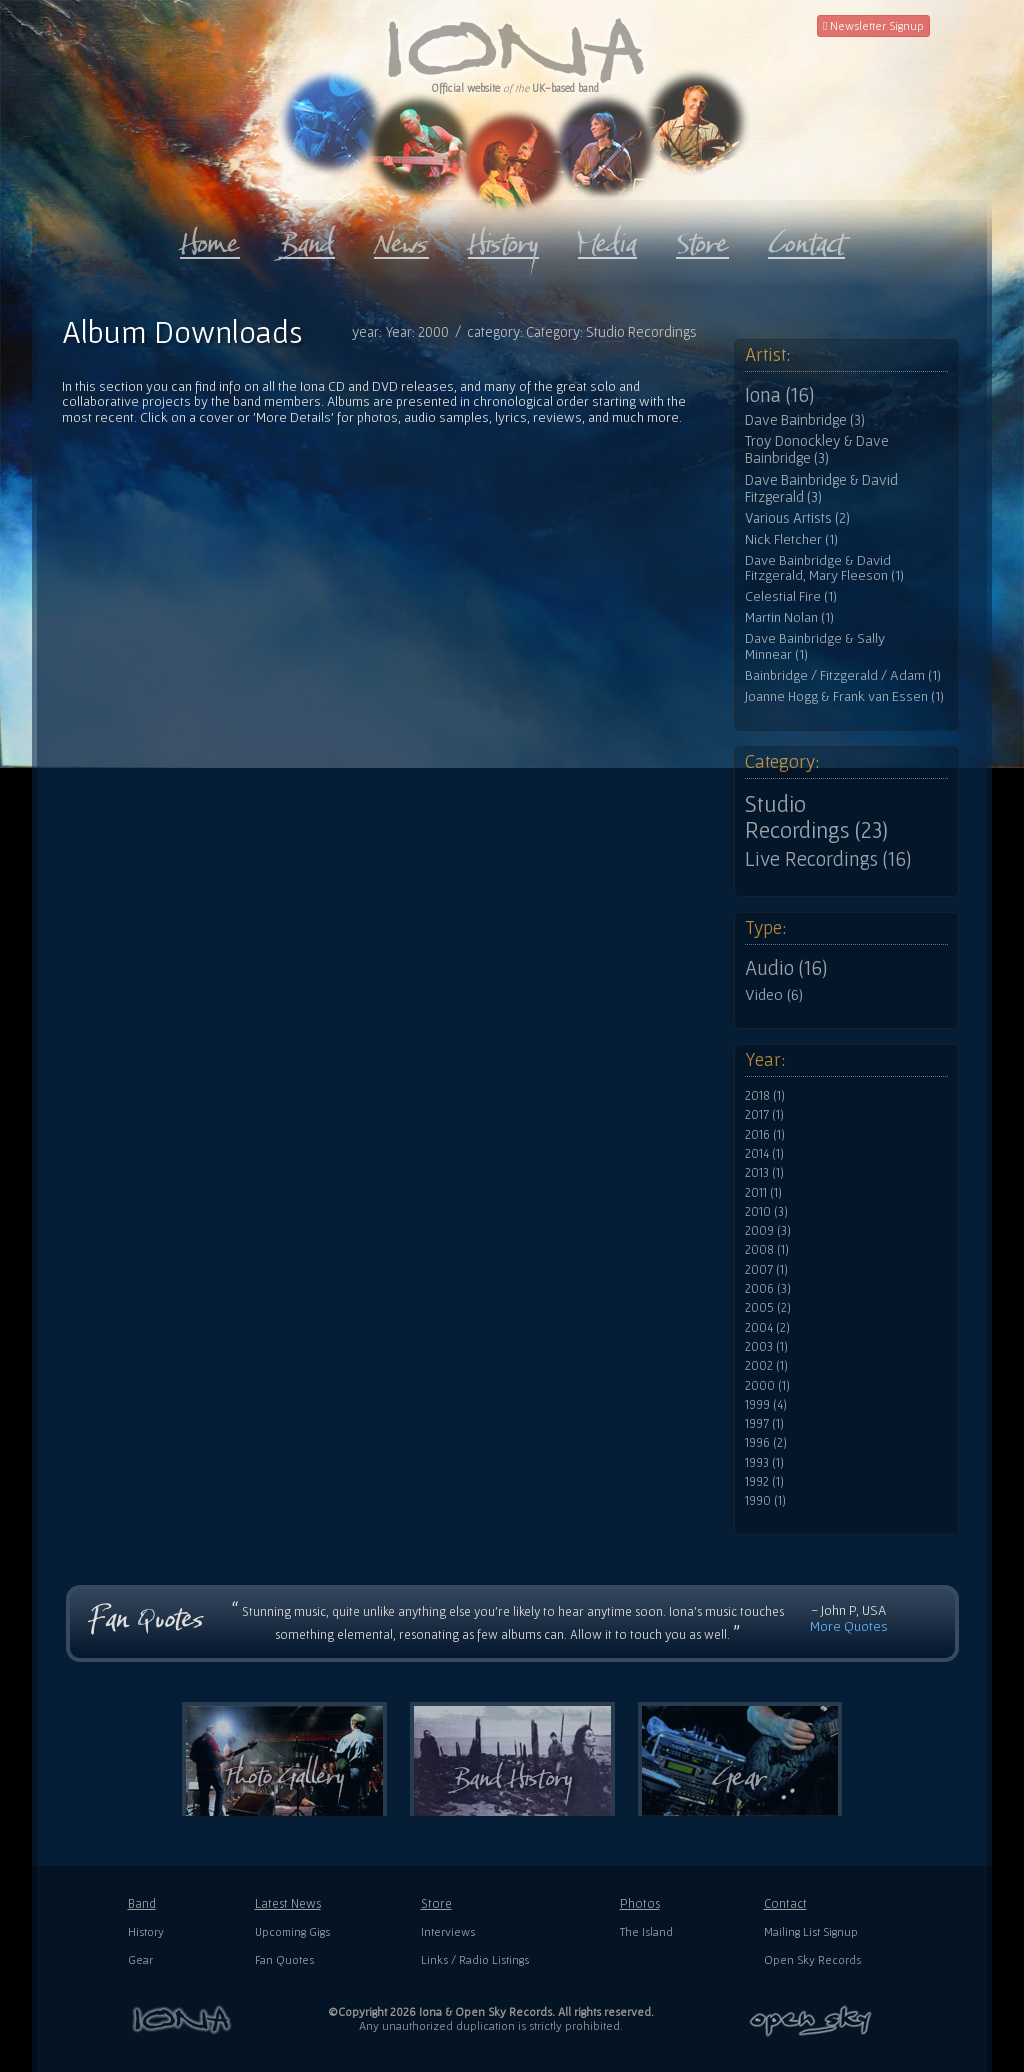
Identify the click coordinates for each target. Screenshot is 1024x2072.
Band (142, 1903)
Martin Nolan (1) (789, 617)
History (146, 1931)
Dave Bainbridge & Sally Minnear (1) (815, 646)
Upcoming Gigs (292, 1931)
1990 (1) (765, 1501)
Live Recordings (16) (828, 859)
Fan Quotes (284, 1959)
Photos (640, 1903)
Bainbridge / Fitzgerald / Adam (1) (843, 675)
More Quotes (849, 1626)
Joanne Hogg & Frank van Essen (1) (844, 696)
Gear (140, 1959)
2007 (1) (766, 1270)
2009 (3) (768, 1231)
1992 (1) (764, 1482)
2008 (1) (767, 1250)
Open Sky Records (812, 1959)
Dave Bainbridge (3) (805, 420)
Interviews (448, 1931)
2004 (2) (767, 1328)
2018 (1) (765, 1096)
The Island (646, 1931)
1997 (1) (764, 1424)
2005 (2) (768, 1308)
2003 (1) (766, 1347)
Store (436, 1903)
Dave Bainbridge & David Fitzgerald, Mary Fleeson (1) (824, 568)
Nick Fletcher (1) (791, 539)
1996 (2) (766, 1443)
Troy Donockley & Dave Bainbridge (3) (817, 449)
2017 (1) (764, 1115)
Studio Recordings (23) (816, 817)
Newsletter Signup (873, 25)
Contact (785, 1903)
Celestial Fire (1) (791, 596)
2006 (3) (768, 1289)
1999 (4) (766, 1405)
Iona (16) (779, 395)
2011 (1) (763, 1193)
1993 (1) (764, 1463)
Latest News (288, 1903)
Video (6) (774, 994)
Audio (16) (786, 968)
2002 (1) (766, 1366)
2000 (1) (767, 1386)
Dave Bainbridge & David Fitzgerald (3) (821, 488)
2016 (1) (765, 1135)
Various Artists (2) (797, 518)
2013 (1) (764, 1173)
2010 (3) (766, 1212)
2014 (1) (764, 1154)
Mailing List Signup (811, 1931)
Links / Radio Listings (475, 1959)
